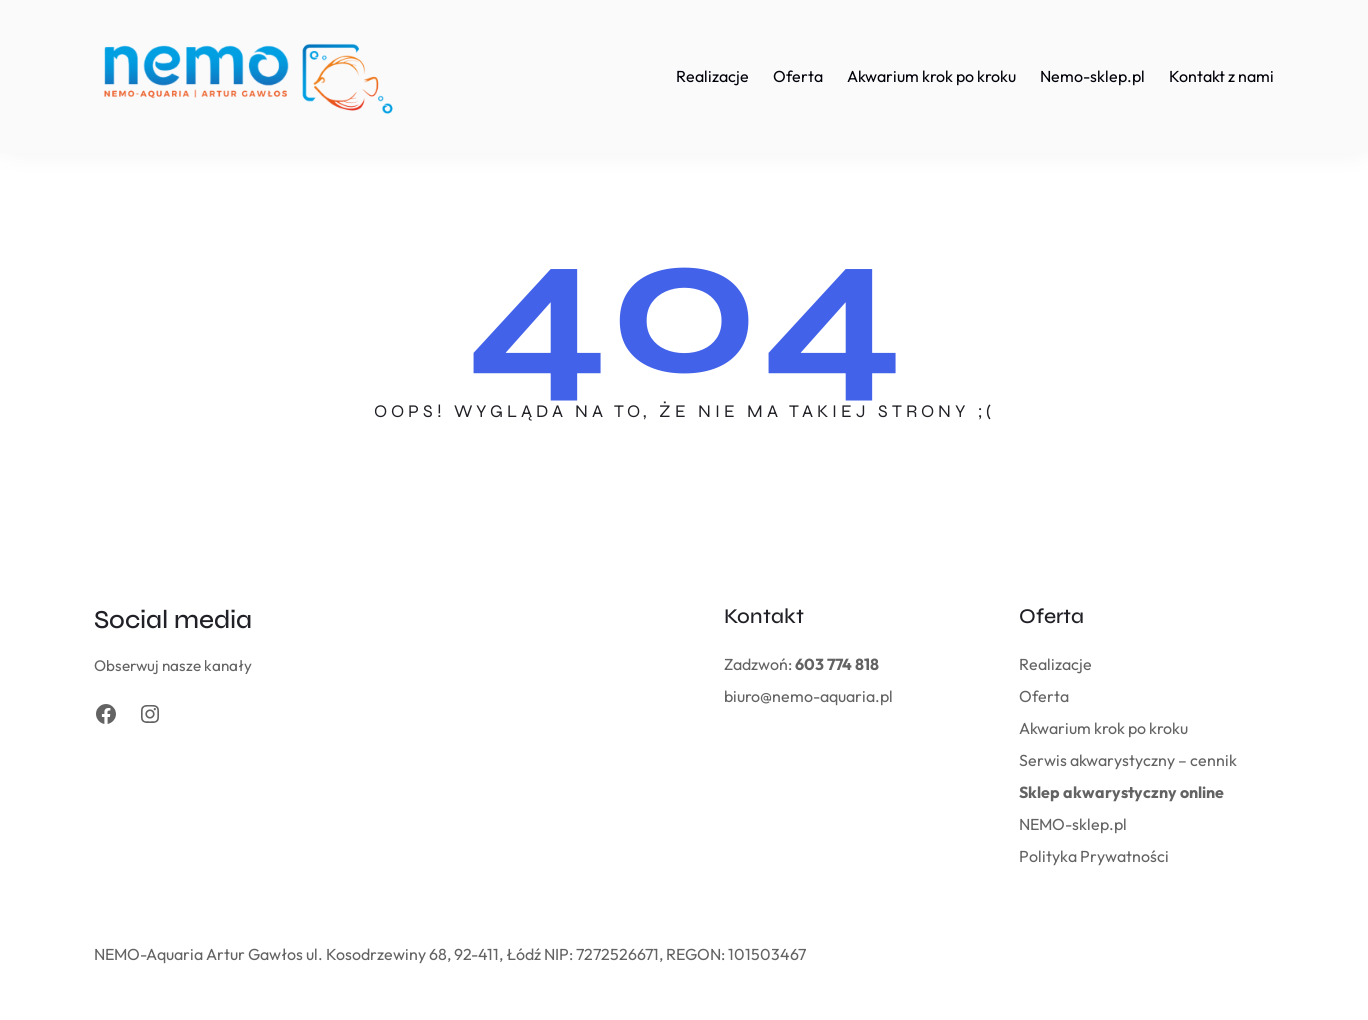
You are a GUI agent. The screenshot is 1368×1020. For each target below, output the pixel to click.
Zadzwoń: (801, 664)
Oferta (1044, 696)
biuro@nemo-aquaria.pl (808, 696)
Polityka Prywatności (1094, 856)
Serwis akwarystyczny (1097, 760)
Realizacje (1055, 664)
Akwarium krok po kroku (1103, 728)
